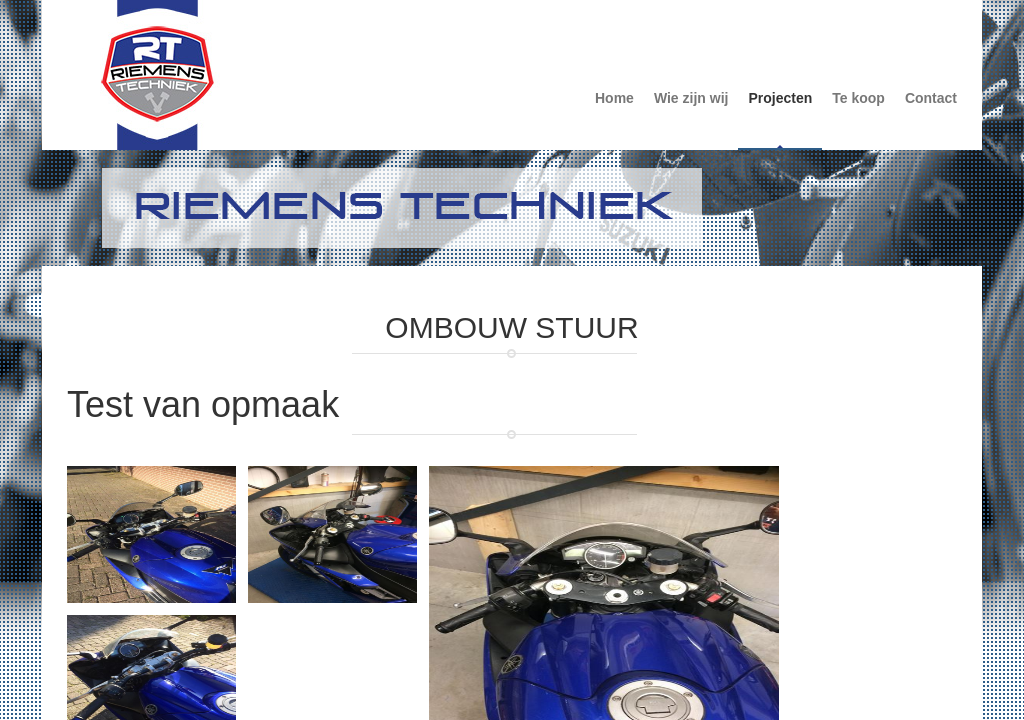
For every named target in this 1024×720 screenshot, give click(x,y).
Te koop (858, 98)
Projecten (780, 98)
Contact (931, 98)
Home (614, 98)
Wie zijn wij (691, 98)
